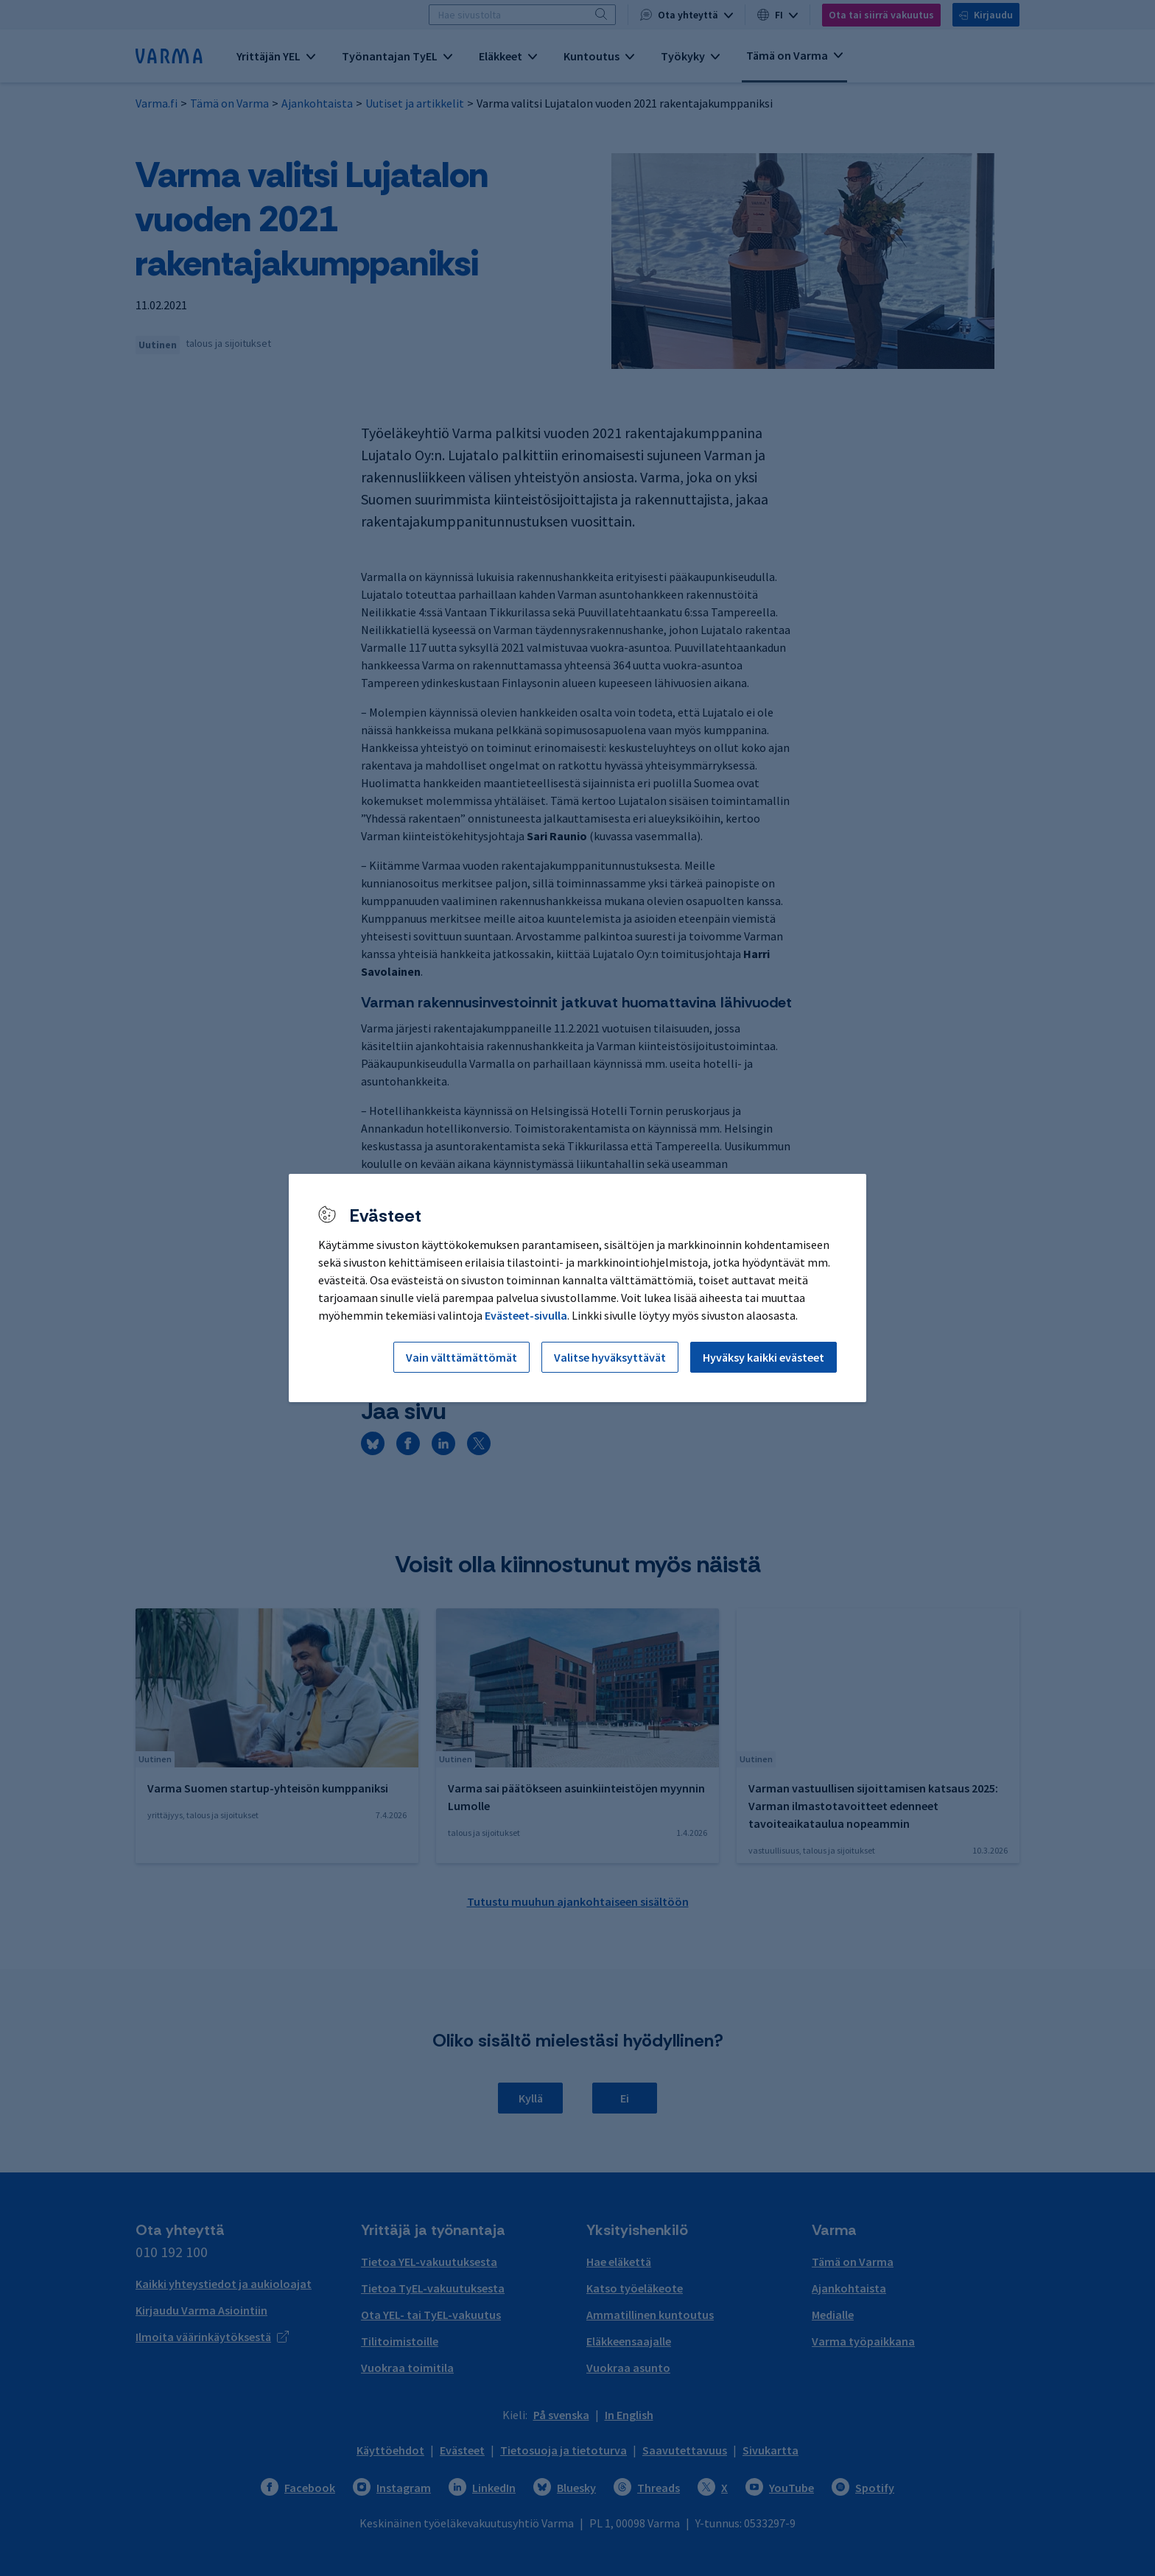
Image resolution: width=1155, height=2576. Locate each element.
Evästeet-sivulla (526, 1315)
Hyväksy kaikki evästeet (763, 1357)
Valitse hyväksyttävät (610, 1357)
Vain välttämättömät (461, 1357)
